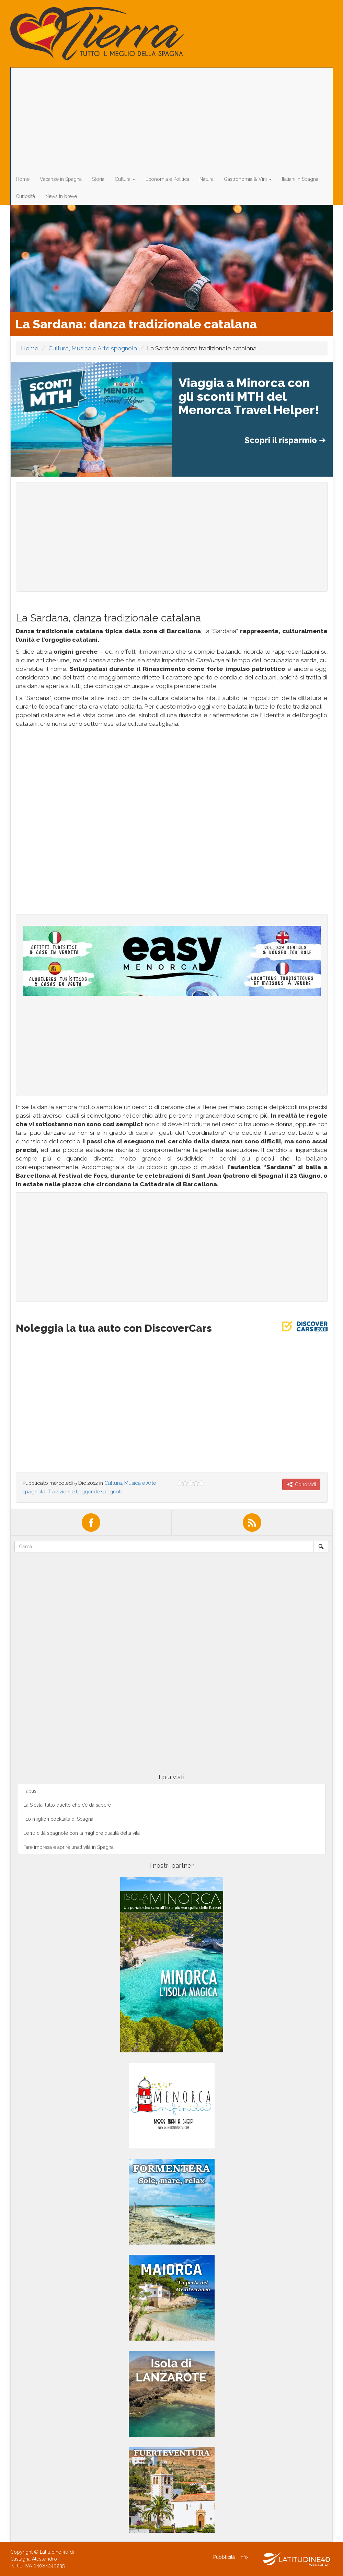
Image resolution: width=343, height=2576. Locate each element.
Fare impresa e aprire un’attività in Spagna (68, 1847)
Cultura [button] (125, 179)
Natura (206, 179)
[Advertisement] (168, 119)
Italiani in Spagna (300, 179)
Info (244, 2557)
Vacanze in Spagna (61, 179)
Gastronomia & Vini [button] (248, 179)
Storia (98, 179)
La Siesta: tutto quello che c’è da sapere (67, 1805)
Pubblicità (224, 2557)
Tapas (29, 1791)
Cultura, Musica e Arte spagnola (92, 348)
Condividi (301, 1484)
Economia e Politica (167, 179)
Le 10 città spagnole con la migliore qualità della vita (81, 1833)
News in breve (61, 196)
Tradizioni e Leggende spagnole (85, 1491)
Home (23, 179)
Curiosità (25, 196)
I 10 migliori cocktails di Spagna (58, 1819)
